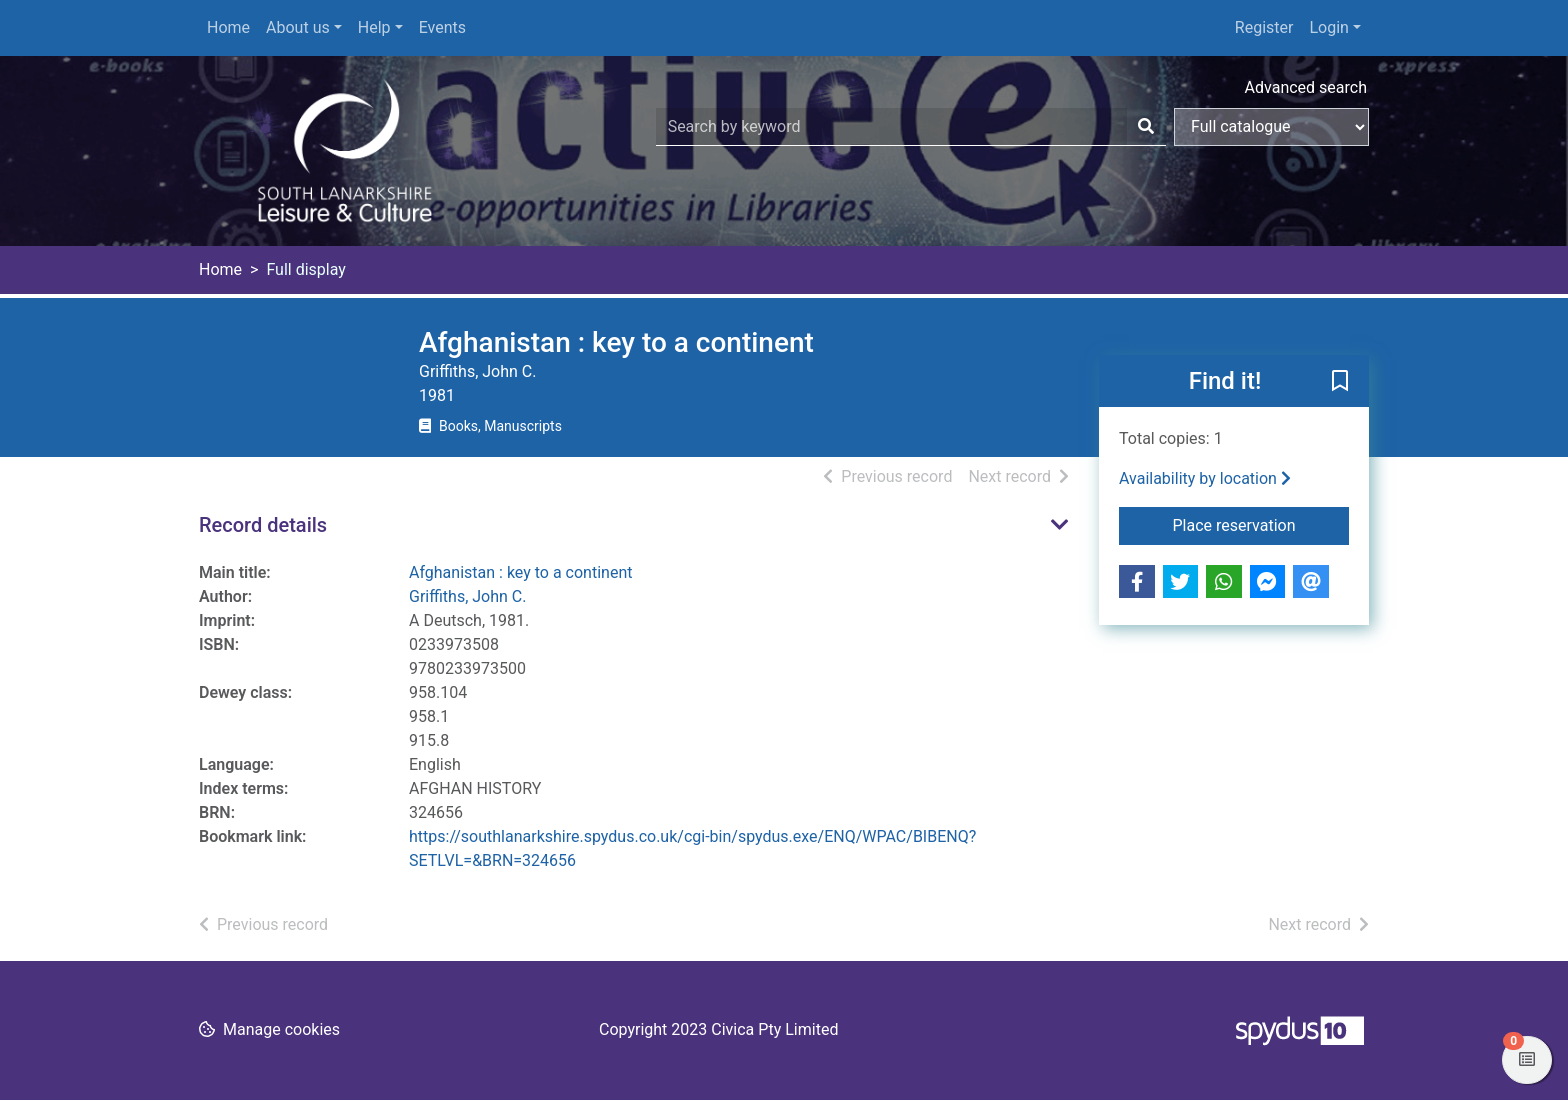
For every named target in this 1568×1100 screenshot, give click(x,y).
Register (1264, 27)
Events (442, 27)
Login (1328, 27)
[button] (1340, 382)
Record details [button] (263, 525)
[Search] (1146, 127)
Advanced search (1306, 87)
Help (374, 27)
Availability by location (1205, 478)
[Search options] (1271, 127)
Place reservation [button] (1261, 524)
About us (298, 27)
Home (228, 27)
